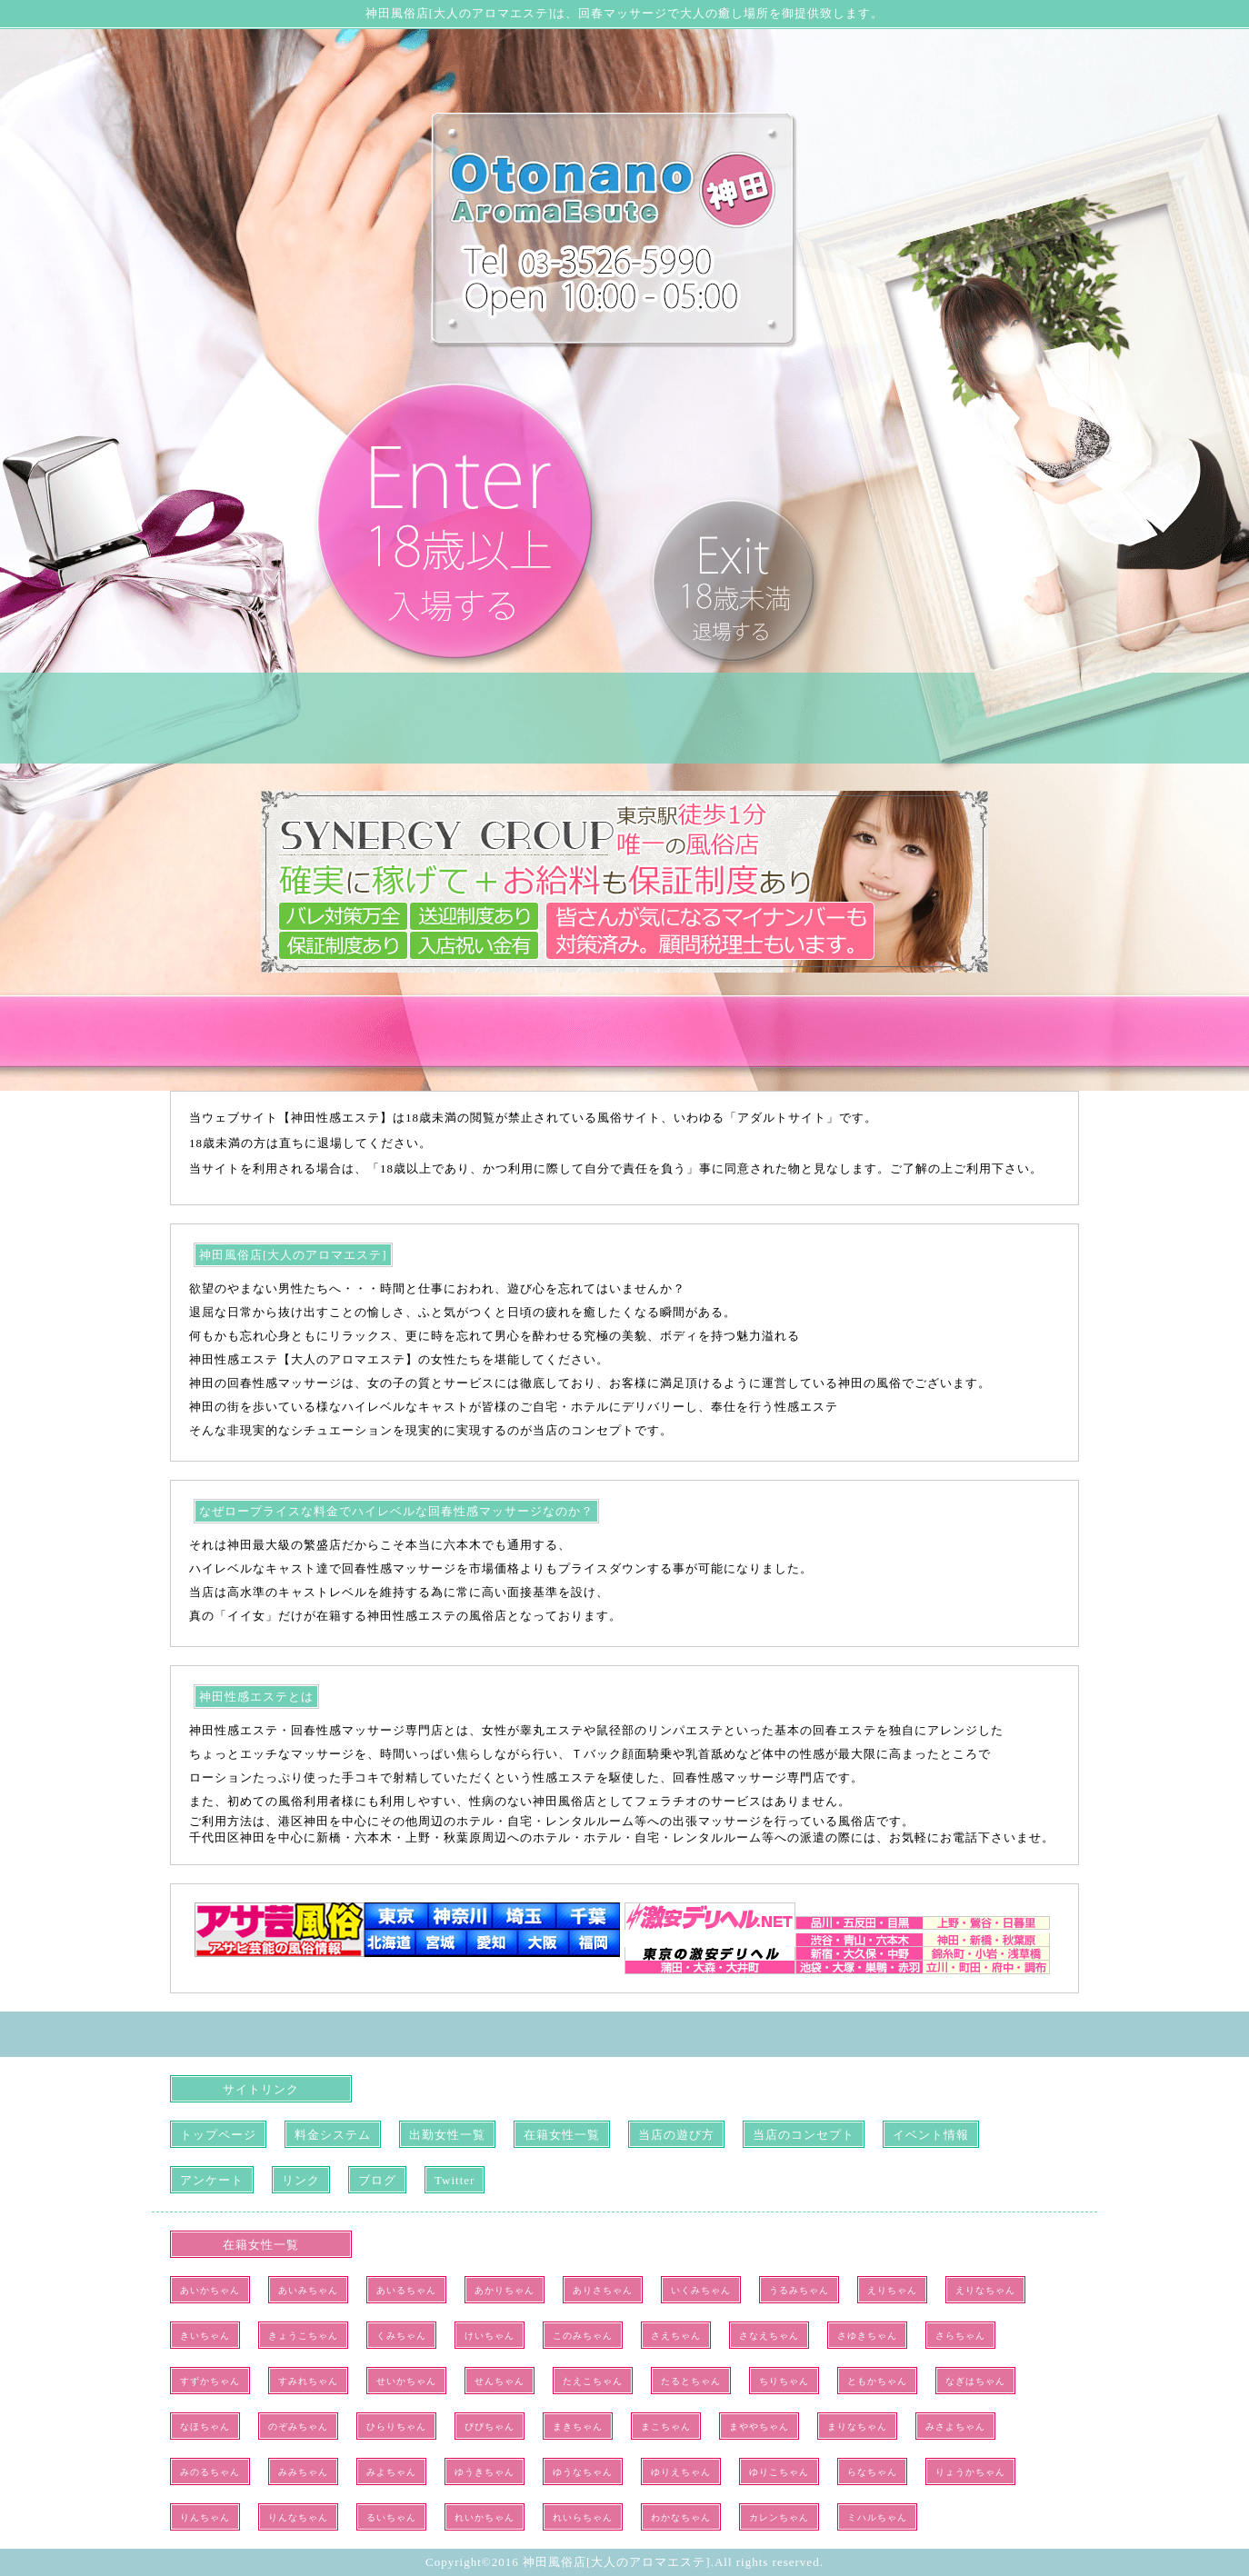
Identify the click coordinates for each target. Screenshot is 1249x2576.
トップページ (218, 2135)
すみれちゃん (308, 2381)
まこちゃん (666, 2426)
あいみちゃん (308, 2290)
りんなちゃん (298, 2517)
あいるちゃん (406, 2290)
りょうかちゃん (970, 2472)
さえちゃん (676, 2336)
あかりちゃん (505, 2290)
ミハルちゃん (877, 2517)
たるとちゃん (691, 2381)
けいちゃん (490, 2336)
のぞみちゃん (298, 2426)
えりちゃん (892, 2290)
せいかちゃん (406, 2381)
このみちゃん (583, 2336)
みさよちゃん (955, 2426)
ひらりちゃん (396, 2426)
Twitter (455, 2180)
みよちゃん (391, 2472)
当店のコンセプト (803, 2135)
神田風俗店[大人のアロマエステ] (617, 2562)
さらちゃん (960, 2336)
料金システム (333, 2135)
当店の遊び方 (676, 2135)
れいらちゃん (583, 2517)
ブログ (377, 2180)
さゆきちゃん (867, 2336)
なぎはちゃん (975, 2381)
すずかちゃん (210, 2381)
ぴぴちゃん (490, 2426)
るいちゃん (391, 2517)
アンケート (212, 2180)
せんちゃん (500, 2381)
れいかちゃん (485, 2517)
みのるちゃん (210, 2472)
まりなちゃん (857, 2426)
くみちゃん (401, 2336)
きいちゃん (205, 2336)
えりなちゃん (985, 2290)
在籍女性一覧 (562, 2135)
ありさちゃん (603, 2290)
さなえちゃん (769, 2336)
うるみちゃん (799, 2290)
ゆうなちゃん (583, 2472)
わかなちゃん (681, 2517)
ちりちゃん (784, 2381)
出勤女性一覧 (447, 2135)
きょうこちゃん (303, 2336)
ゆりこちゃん (779, 2472)
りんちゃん (205, 2517)
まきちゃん (578, 2426)
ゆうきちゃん (485, 2472)
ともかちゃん (877, 2381)
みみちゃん (303, 2472)
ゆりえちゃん (681, 2472)
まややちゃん (759, 2426)
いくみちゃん (701, 2290)
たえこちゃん (593, 2381)
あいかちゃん (210, 2290)
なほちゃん (205, 2426)
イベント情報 (931, 2135)
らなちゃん (872, 2472)
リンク (301, 2180)
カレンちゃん (779, 2517)
